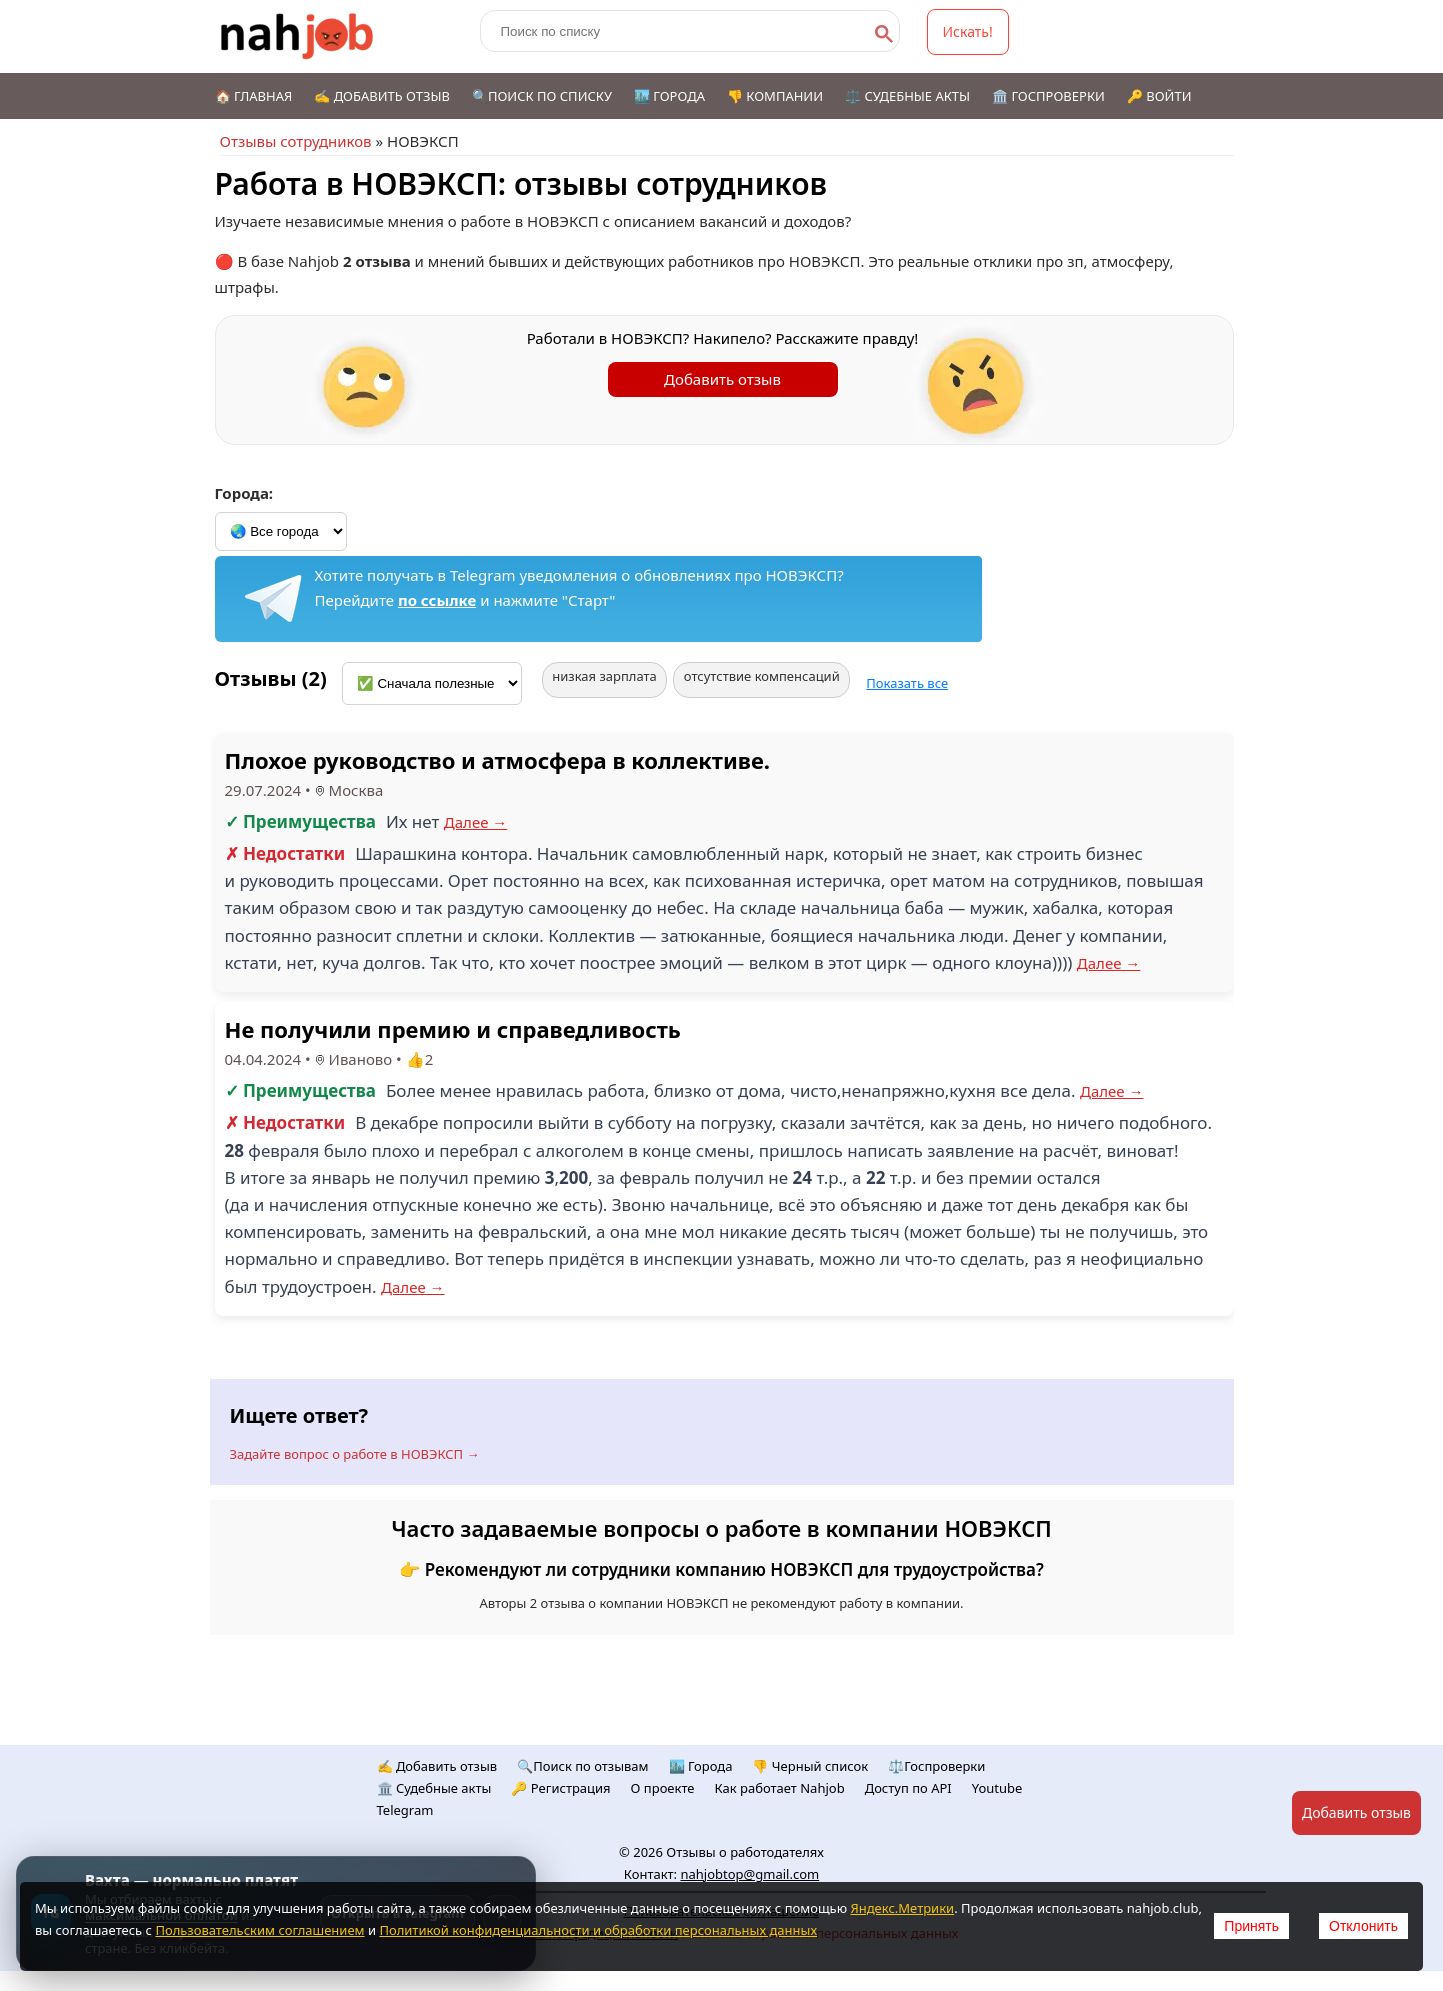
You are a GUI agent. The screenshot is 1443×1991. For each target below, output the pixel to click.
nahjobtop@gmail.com (749, 1874)
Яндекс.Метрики (902, 1908)
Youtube (997, 1788)
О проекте (663, 1788)
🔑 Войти (1159, 96)
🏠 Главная (254, 96)
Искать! (968, 31)
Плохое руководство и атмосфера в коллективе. (497, 760)
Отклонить (1363, 1926)
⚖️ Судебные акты (907, 96)
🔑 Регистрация (560, 1788)
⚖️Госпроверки (936, 1766)
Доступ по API (908, 1788)
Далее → (476, 822)
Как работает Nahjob (780, 1788)
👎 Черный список (810, 1766)
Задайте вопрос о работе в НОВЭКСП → (355, 1454)
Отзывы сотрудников (296, 141)
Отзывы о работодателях (745, 1852)
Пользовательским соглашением (259, 1930)
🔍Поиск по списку (542, 96)
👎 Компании (775, 96)
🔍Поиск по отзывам (582, 1766)
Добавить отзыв (722, 379)
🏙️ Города (669, 96)
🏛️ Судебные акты (434, 1788)
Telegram (405, 1810)
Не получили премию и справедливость (453, 1029)
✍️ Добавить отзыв (382, 96)
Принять (1251, 1926)
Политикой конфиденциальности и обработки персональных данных (598, 1930)
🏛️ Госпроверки (1048, 96)
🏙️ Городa (701, 1766)
